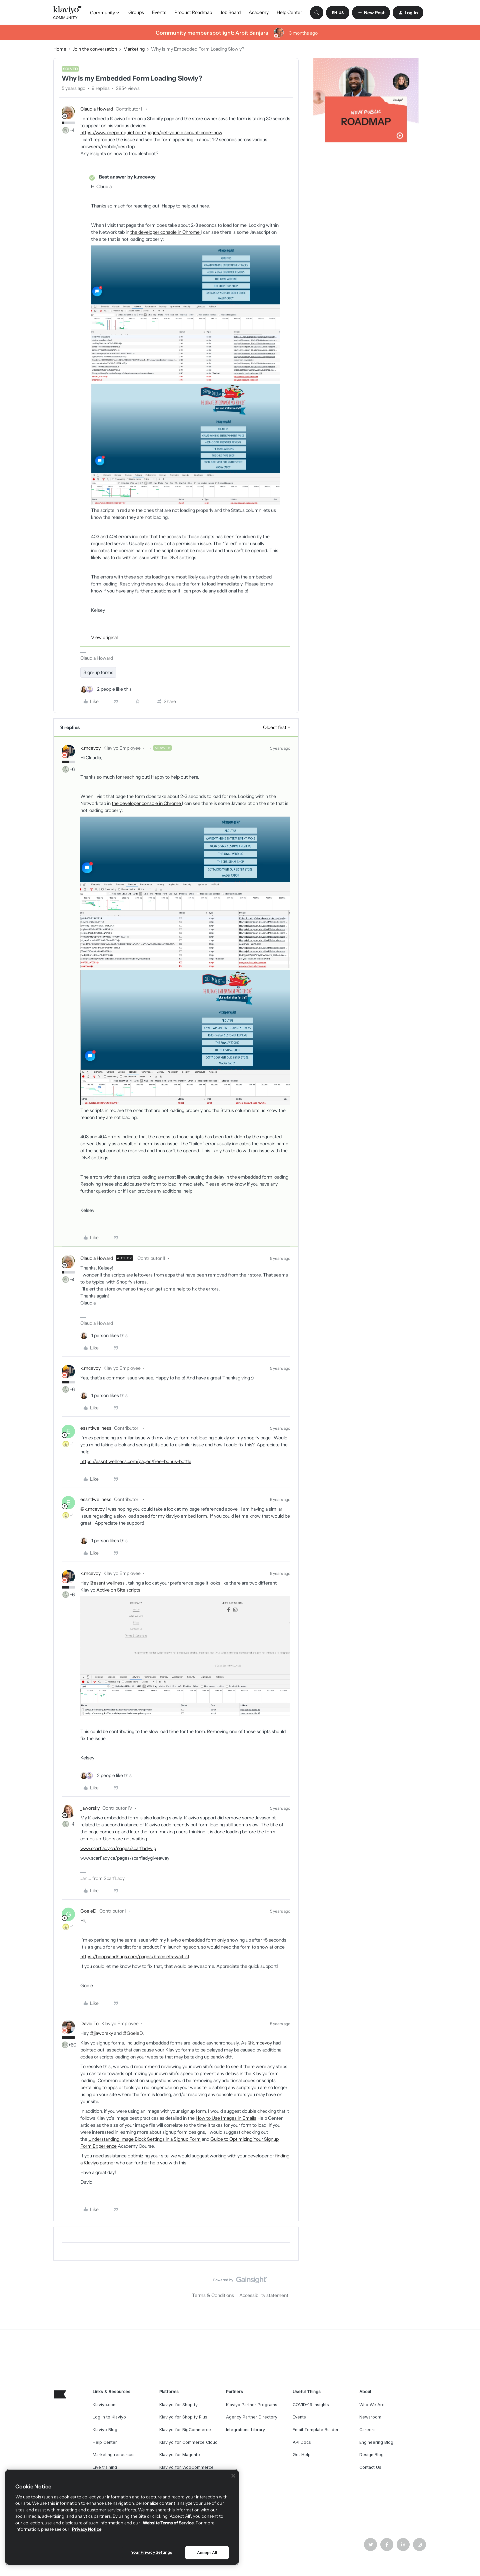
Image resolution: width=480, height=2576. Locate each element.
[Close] (233, 2476)
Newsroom (370, 2416)
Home (59, 49)
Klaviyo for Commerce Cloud (188, 2442)
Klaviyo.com (105, 2404)
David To (89, 2023)
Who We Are (372, 2404)
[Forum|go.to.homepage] (67, 12)
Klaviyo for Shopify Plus (183, 2416)
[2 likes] (106, 689)
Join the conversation (95, 49)
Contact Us (370, 2467)
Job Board (230, 12)
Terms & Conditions (213, 2295)
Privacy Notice (86, 2529)
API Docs (302, 2442)
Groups (136, 12)
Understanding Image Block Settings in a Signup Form (144, 2139)
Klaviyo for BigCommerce (185, 2429)
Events (159, 12)
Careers (367, 2429)
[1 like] (104, 1335)
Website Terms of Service (168, 2522)
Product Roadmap (193, 12)
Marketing (134, 49)
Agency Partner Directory (251, 2416)
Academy (259, 12)
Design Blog (371, 2454)
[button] (337, 12)
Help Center (289, 12)
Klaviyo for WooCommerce (186, 2467)
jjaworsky (90, 1808)
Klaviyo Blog (105, 2429)
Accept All (207, 2552)
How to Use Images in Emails (226, 2118)
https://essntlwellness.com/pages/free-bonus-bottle (135, 1461)
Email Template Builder (316, 2429)
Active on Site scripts (118, 1590)
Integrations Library (245, 2429)
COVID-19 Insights (311, 2404)
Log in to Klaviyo (109, 2416)
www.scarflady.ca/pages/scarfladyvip (118, 1848)
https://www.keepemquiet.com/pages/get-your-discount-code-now (151, 133)
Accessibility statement (263, 2295)
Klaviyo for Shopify (178, 2404)
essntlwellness (95, 1428)
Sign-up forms (98, 672)
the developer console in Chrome (165, 232)
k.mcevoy (90, 748)
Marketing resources (114, 2454)
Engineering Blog (376, 2442)
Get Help (302, 2454)
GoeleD (88, 1911)
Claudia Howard (96, 109)
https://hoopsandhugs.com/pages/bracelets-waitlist (134, 1957)
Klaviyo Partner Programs (251, 2404)
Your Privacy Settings (151, 2552)
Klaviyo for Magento (179, 2454)
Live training (105, 2467)
